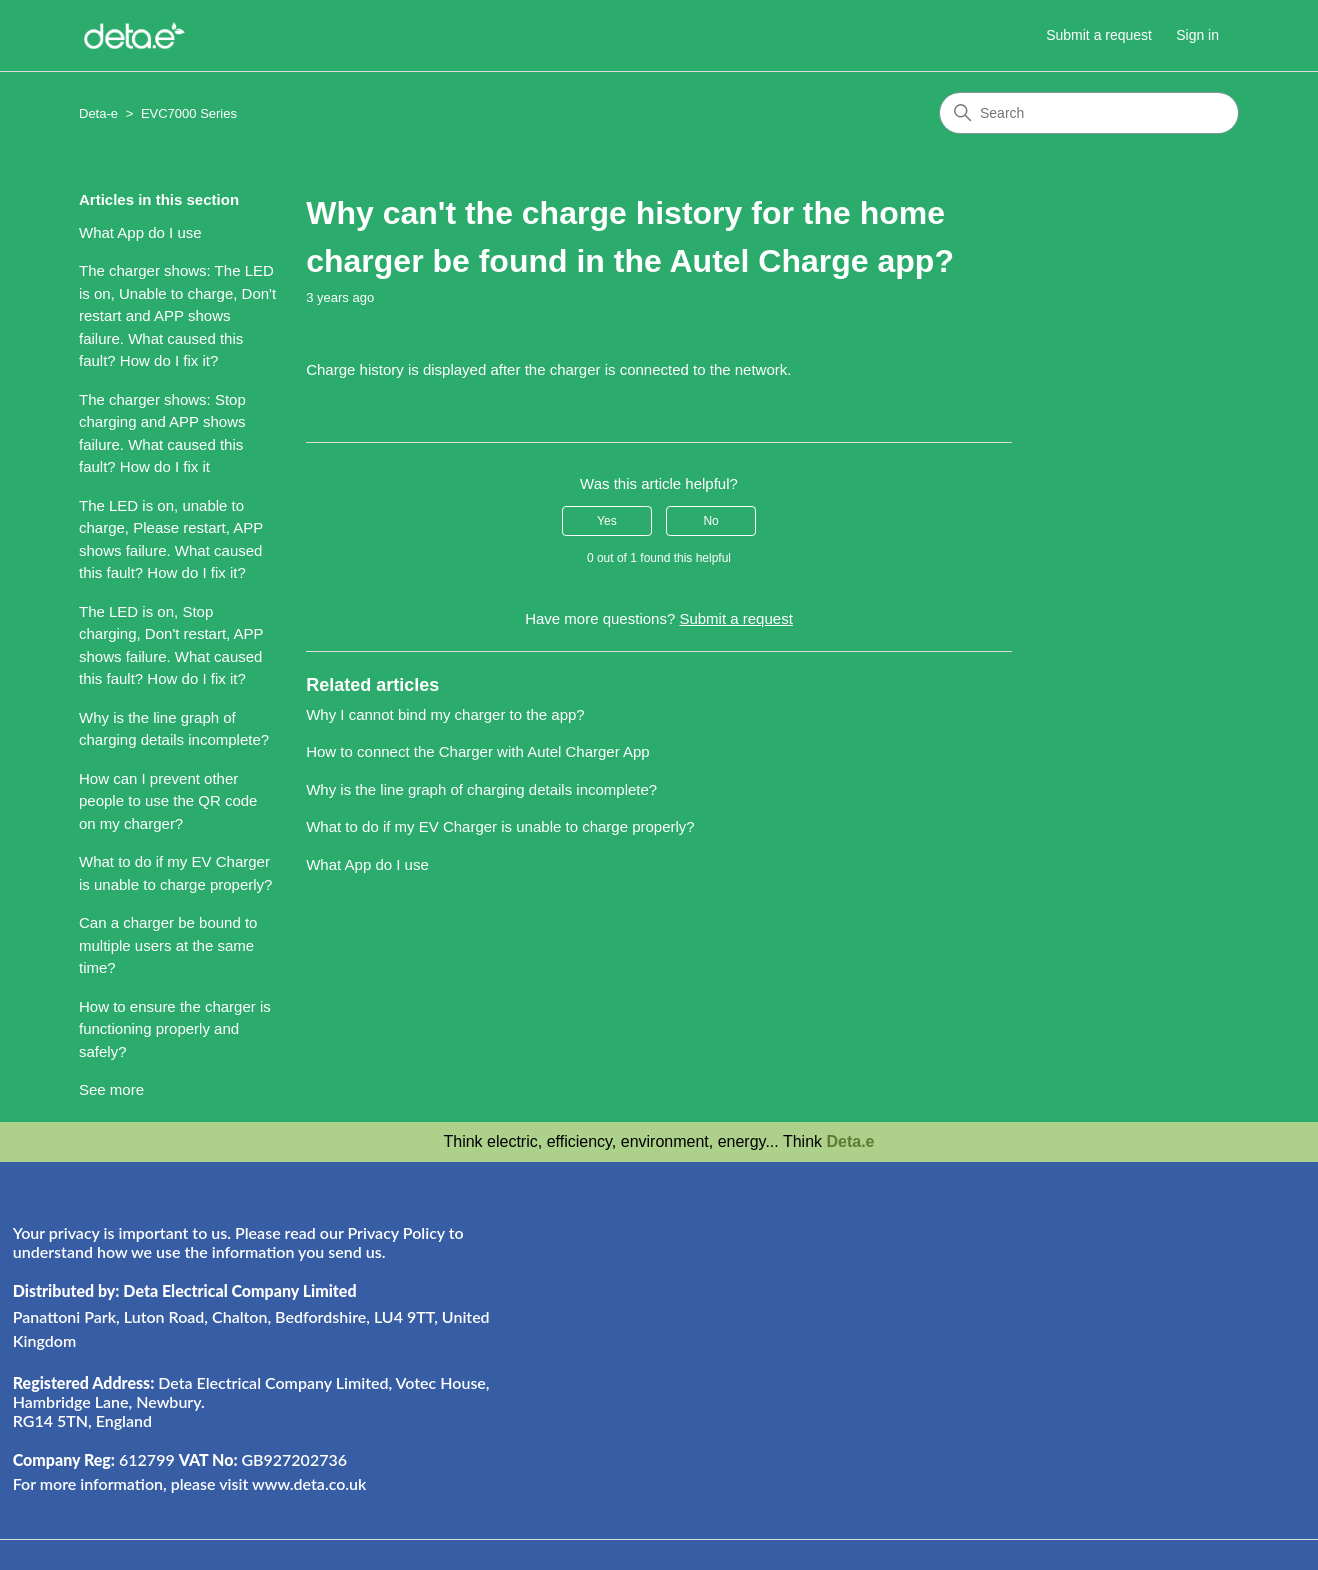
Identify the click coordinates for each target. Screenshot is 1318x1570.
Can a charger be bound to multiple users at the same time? (168, 945)
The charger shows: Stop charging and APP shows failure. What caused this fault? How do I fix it (162, 433)
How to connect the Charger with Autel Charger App (478, 751)
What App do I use (140, 232)
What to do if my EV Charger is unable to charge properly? (175, 873)
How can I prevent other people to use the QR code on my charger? (168, 801)
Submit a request (1099, 35)
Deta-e (98, 113)
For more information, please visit (190, 1483)
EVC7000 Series (189, 113)
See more (111, 1089)
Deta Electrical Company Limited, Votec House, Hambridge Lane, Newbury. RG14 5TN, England (251, 1401)
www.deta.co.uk (309, 1483)
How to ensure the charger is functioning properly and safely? (175, 1029)
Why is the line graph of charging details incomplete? (174, 729)
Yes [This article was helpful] (607, 521)
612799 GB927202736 (180, 1459)
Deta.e (850, 1141)
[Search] (1089, 113)
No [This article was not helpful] (710, 521)
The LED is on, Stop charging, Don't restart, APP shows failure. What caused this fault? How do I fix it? (171, 645)
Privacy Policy (395, 1232)
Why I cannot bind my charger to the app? (445, 714)
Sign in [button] (1197, 35)
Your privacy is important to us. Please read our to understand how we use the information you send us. (238, 1242)
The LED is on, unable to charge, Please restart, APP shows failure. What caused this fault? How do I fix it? (171, 539)
